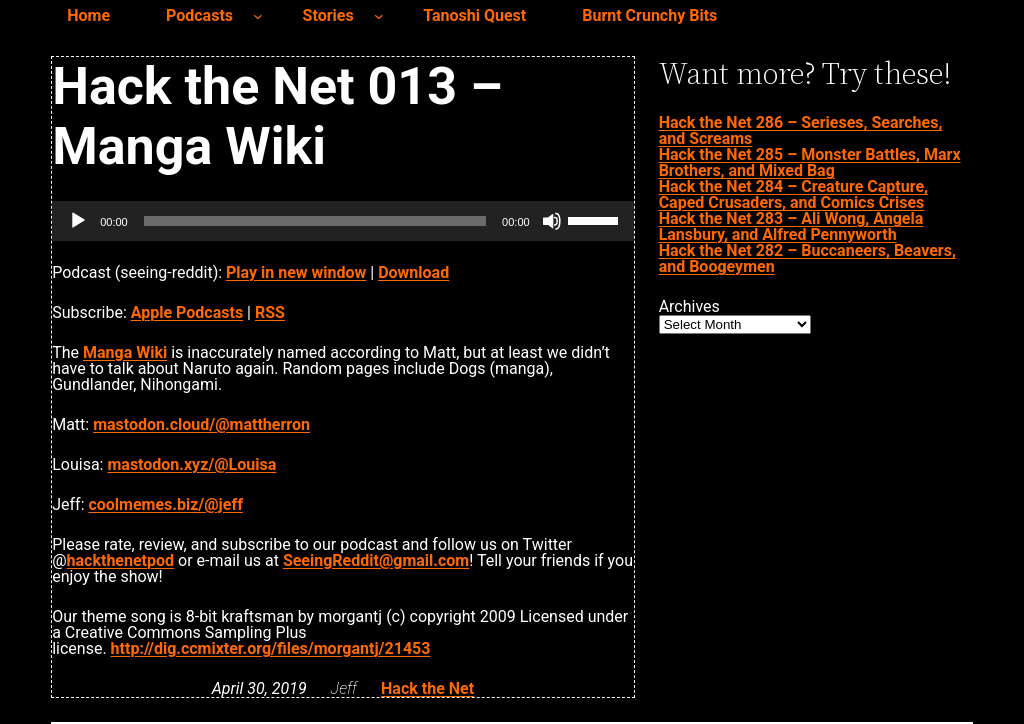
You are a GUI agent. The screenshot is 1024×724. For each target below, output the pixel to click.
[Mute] (552, 221)
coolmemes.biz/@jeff (165, 504)
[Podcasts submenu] (258, 16)
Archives (689, 307)
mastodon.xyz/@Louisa (191, 464)
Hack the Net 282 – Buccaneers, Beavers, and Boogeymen (807, 258)
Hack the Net (427, 688)
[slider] (315, 221)
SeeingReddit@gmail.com (376, 560)
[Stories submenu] (379, 16)
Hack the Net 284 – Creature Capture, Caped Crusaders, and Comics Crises (793, 194)
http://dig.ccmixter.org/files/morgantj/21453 (271, 648)
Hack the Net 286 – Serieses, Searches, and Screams (801, 130)
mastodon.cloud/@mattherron (201, 424)
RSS (270, 312)
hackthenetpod (120, 560)
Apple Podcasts (187, 312)
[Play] (78, 221)
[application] (342, 221)
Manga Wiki (125, 352)
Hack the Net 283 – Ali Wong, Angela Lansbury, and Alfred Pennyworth (791, 226)
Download (413, 272)
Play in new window (296, 272)
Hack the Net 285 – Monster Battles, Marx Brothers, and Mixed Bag (810, 162)
